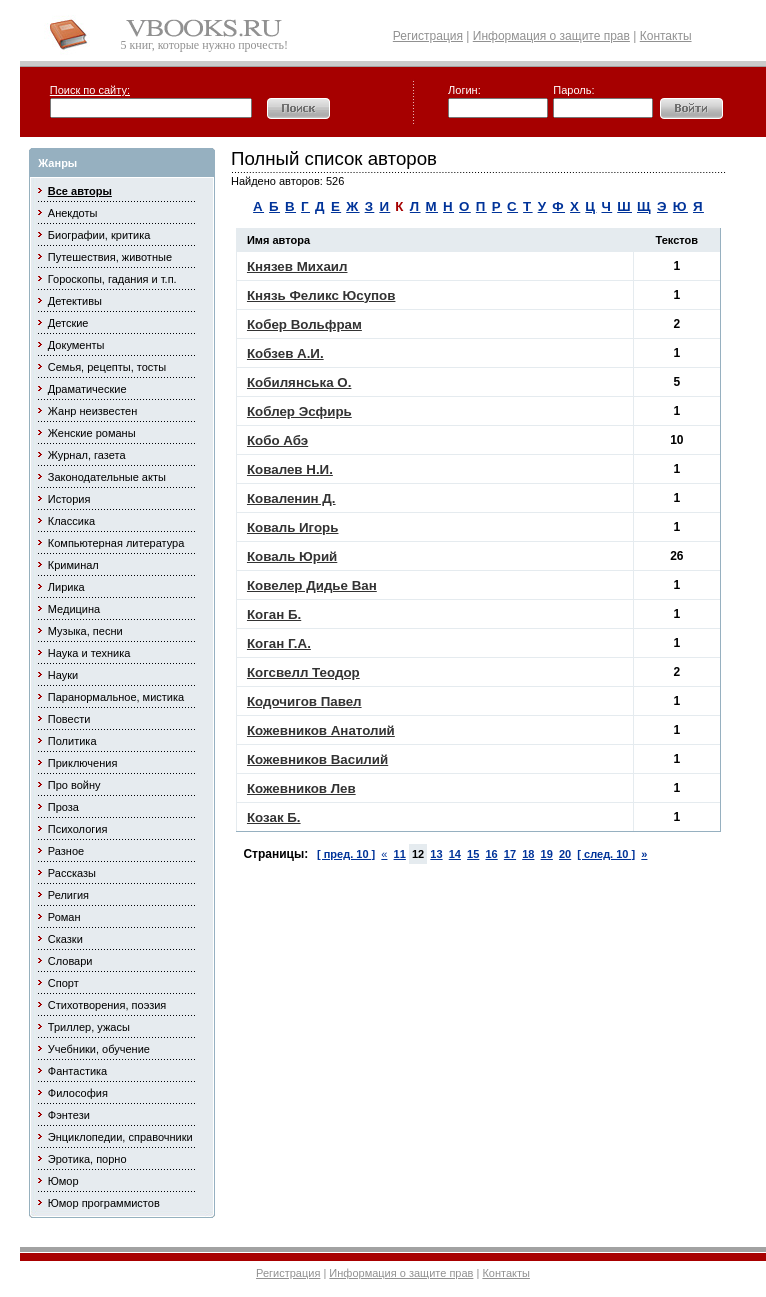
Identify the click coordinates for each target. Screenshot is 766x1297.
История (69, 499)
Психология (78, 829)
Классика (71, 521)
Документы (76, 345)
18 (528, 854)
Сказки (65, 939)
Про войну (74, 785)
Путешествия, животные (110, 257)
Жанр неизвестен (92, 411)
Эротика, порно (87, 1159)
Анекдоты (73, 213)
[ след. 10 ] (606, 854)
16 (491, 854)
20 (565, 854)
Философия (78, 1093)
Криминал (73, 565)
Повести (69, 719)
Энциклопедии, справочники (120, 1137)
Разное (66, 851)
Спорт (63, 983)
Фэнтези (69, 1115)
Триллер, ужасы (89, 1027)
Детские (68, 323)
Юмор (63, 1181)
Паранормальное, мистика (116, 697)
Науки (63, 675)
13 (436, 854)
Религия (68, 895)
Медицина (74, 609)
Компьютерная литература (116, 543)
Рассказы (72, 873)
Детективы (75, 301)
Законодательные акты (107, 477)
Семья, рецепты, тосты (107, 367)
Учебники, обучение (99, 1049)
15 (473, 854)
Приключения (83, 763)
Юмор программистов (104, 1203)
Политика (72, 741)
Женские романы (92, 433)
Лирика (66, 587)
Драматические (87, 389)
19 (547, 854)
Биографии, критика (99, 235)
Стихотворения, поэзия (107, 1005)
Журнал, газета (87, 455)
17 (510, 854)
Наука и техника (89, 653)
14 (455, 854)
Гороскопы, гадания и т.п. (112, 279)
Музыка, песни (85, 631)
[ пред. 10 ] (346, 854)
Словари (70, 961)
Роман (64, 917)
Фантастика (77, 1071)
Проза (63, 807)
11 (400, 854)
